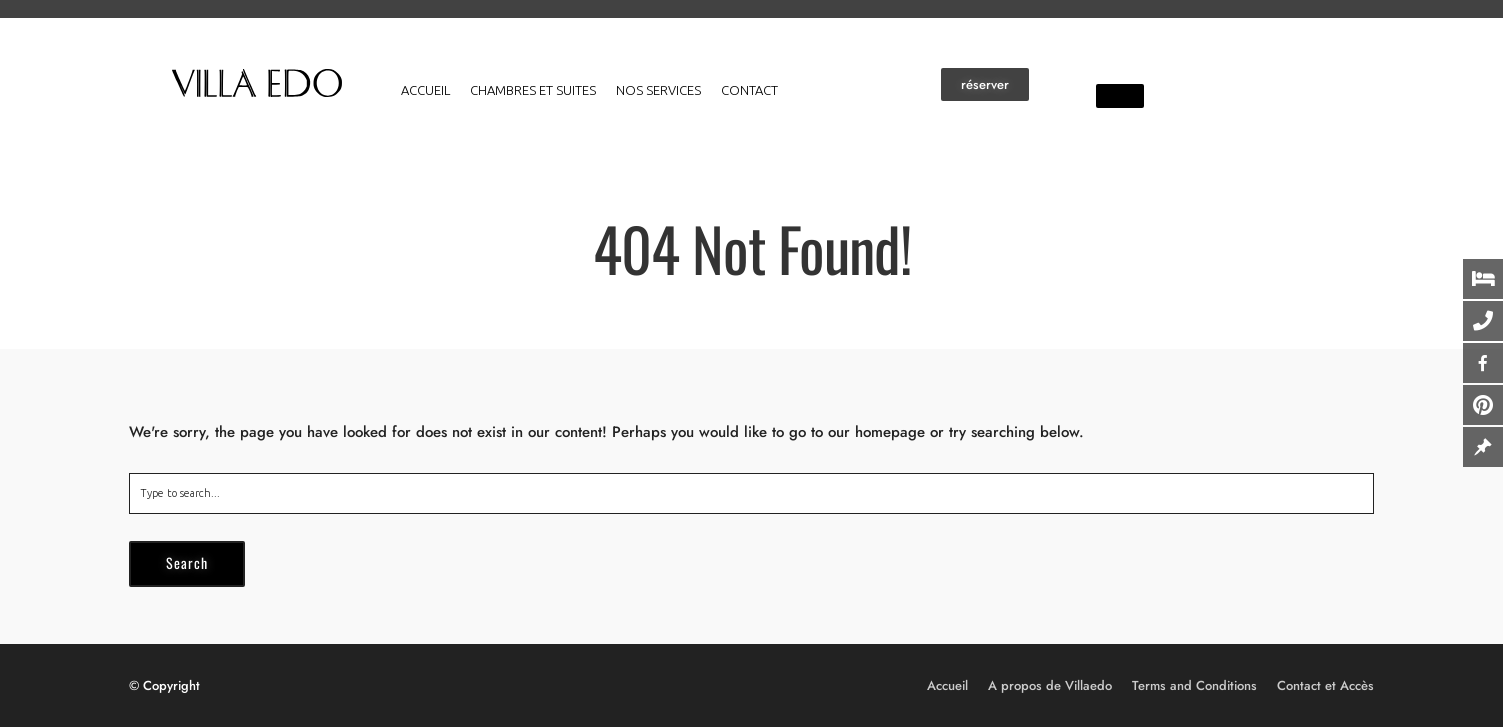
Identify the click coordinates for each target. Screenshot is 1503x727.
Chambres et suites (533, 90)
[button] (985, 84)
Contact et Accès (1325, 685)
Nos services (658, 90)
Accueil (425, 90)
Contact (749, 90)
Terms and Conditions (1194, 685)
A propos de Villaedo (1050, 685)
